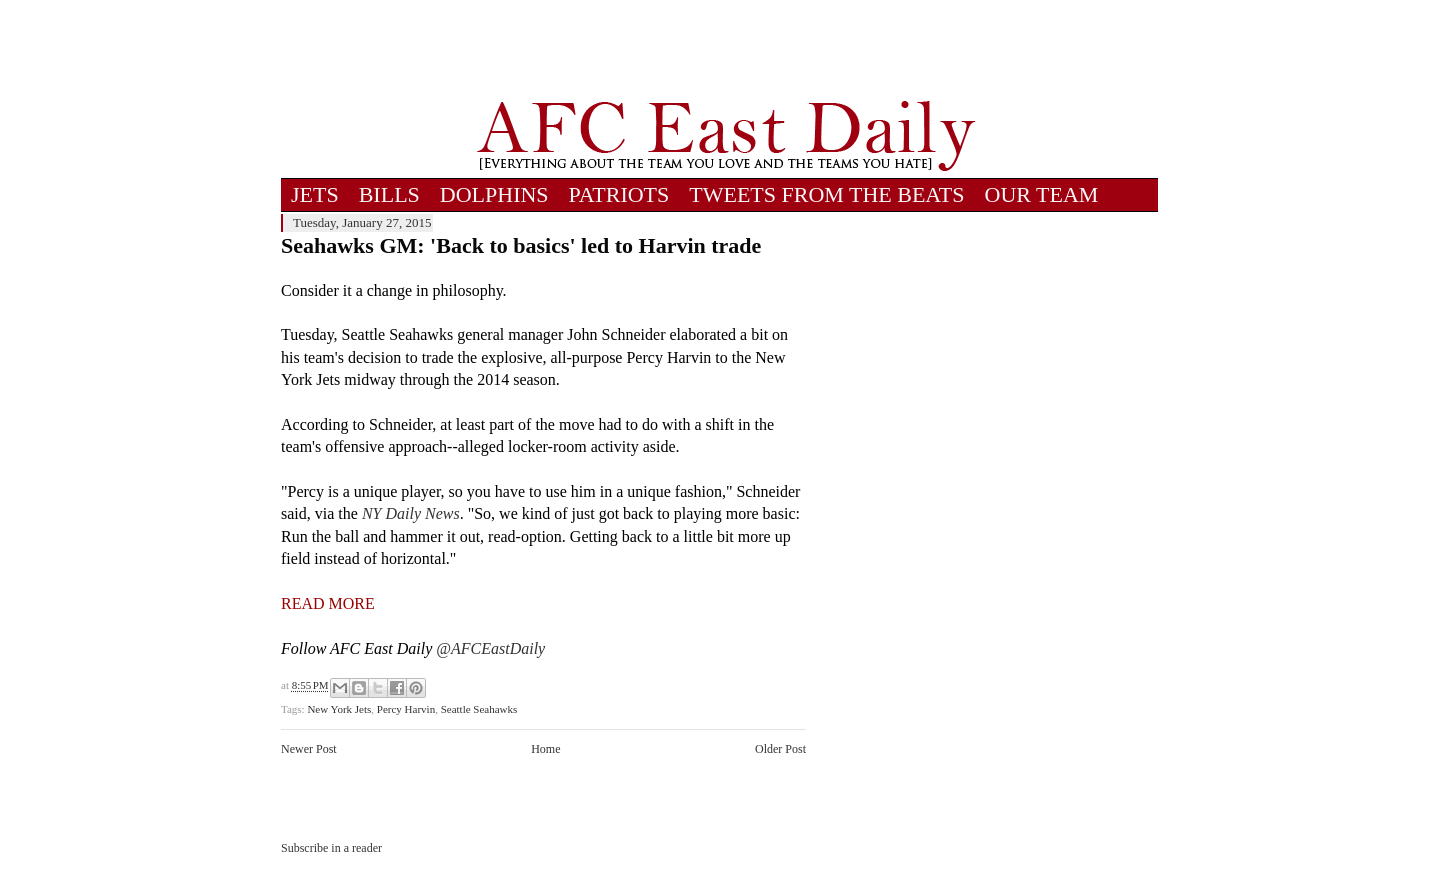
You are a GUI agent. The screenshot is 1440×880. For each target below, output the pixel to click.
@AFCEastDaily (490, 648)
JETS (315, 194)
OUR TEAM (1042, 194)
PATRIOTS (619, 194)
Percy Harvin (406, 709)
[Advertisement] (726, 50)
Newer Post (309, 749)
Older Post (780, 749)
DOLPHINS (494, 194)
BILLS (389, 194)
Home (545, 749)
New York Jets (339, 709)
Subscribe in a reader (331, 848)
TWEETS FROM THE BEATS (826, 194)
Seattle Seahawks (479, 709)
